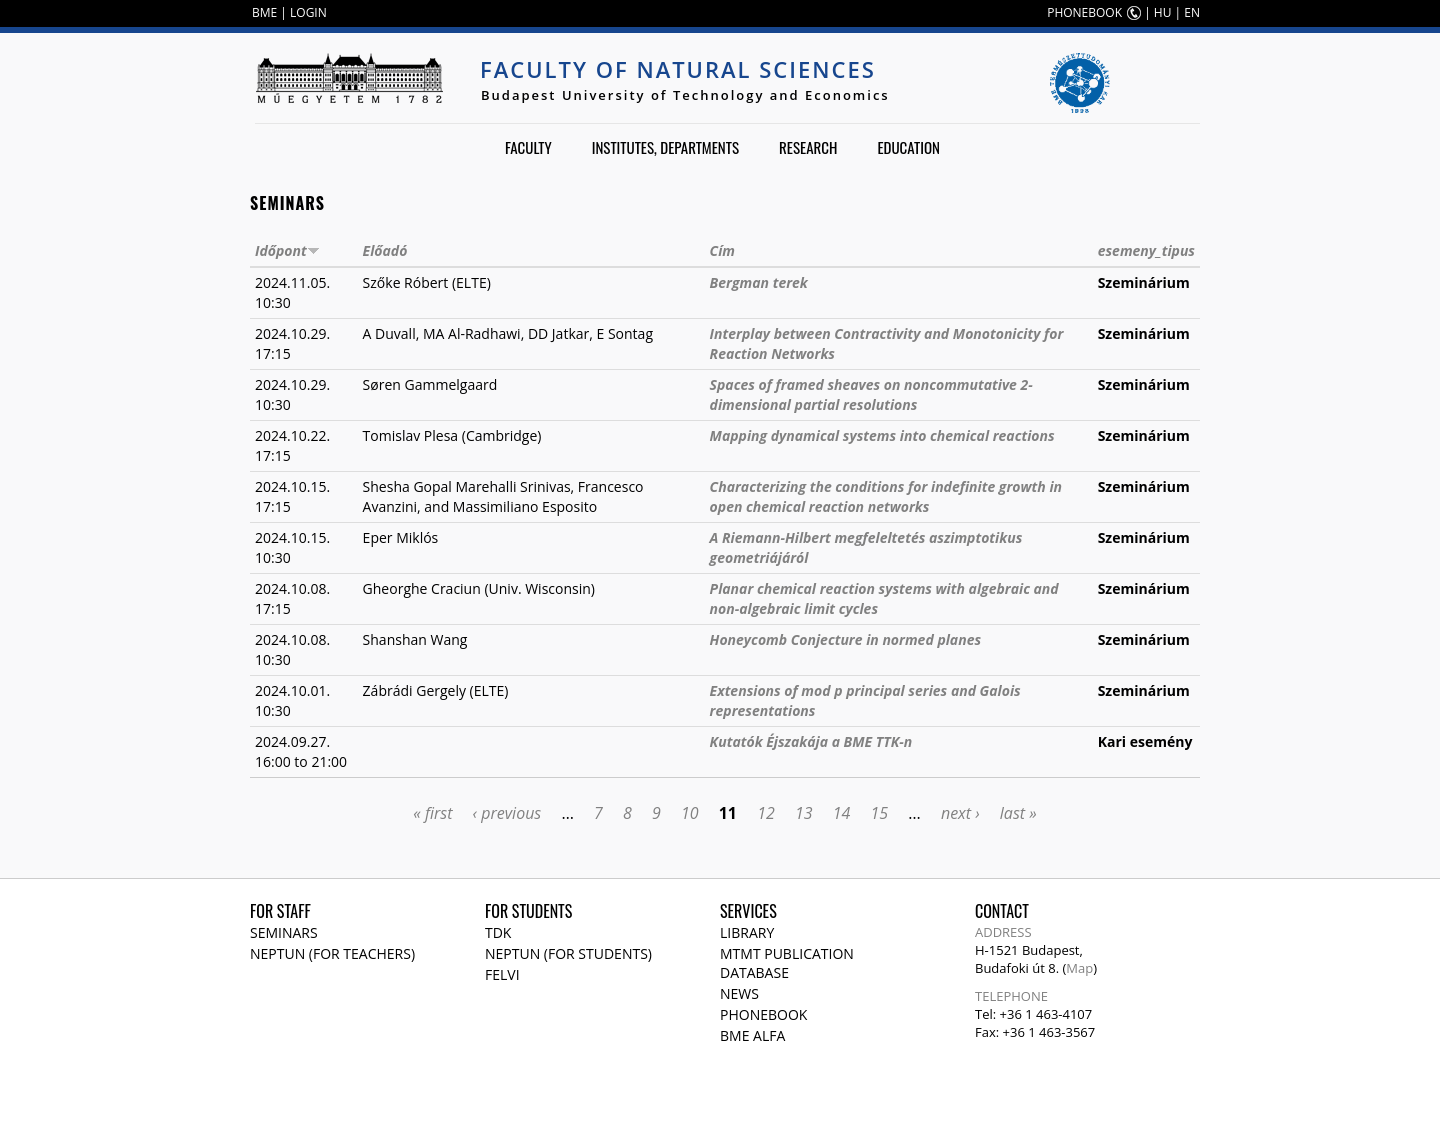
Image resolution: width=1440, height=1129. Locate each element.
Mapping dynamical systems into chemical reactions (882, 435)
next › (960, 813)
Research (808, 147)
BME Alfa (752, 1035)
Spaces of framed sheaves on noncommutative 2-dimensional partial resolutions (871, 394)
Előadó (385, 250)
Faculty (528, 147)
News (739, 993)
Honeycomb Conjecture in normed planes (845, 639)
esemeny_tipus (1146, 250)
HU (1163, 12)
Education (908, 147)
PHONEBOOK (1084, 12)
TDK (498, 932)
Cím (722, 250)
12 (766, 813)
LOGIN (308, 12)
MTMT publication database (787, 963)
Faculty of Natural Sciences (678, 69)
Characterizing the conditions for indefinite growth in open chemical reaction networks (886, 496)
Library (747, 932)
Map (1079, 968)
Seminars (284, 932)
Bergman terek (759, 282)
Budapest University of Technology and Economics (685, 95)
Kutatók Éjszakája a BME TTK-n (811, 741)
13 (804, 813)
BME (264, 12)
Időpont (287, 250)
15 (880, 813)
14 (842, 813)
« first (432, 813)
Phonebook (763, 1014)
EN (1192, 12)
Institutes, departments (665, 147)
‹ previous (507, 813)
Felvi (502, 974)
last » (1018, 813)
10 (690, 813)
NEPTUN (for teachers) (332, 953)
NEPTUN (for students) (568, 953)
